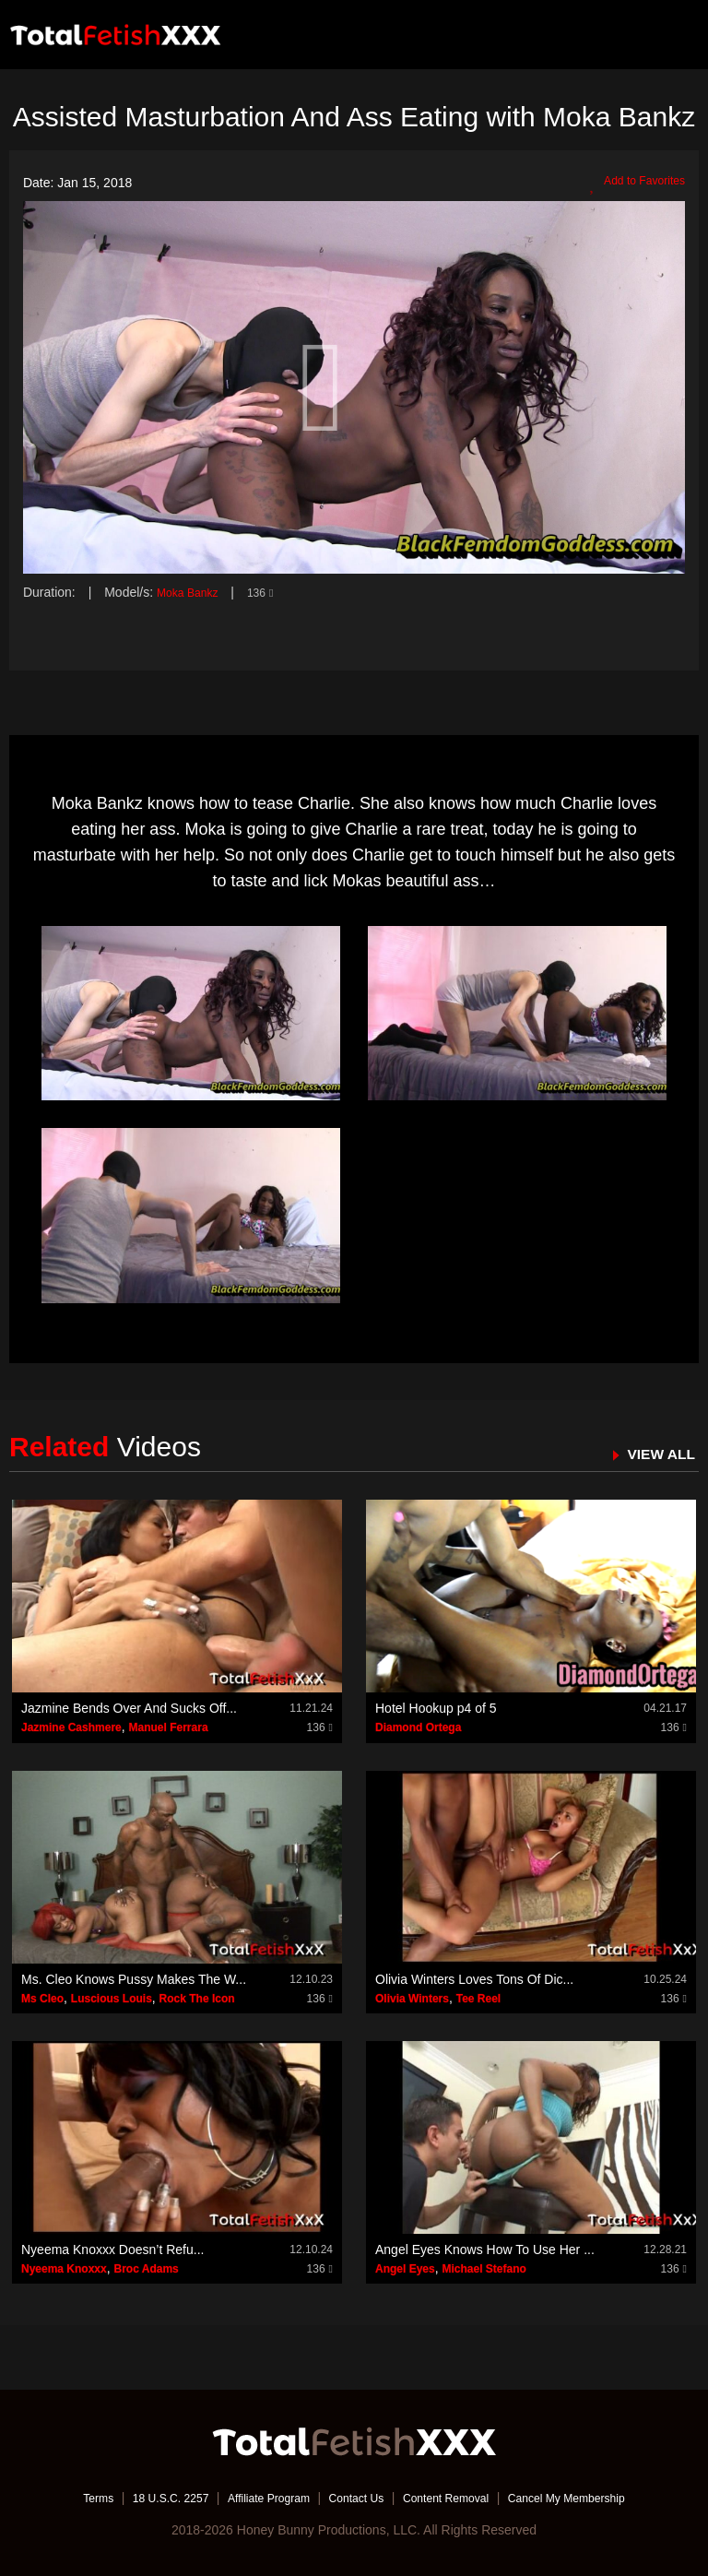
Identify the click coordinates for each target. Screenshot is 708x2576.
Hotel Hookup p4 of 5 (436, 1708)
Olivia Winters (412, 1997)
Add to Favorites (630, 183)
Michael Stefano (483, 2268)
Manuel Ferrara (168, 1727)
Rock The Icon (197, 1997)
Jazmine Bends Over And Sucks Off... (129, 1708)
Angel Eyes (405, 2268)
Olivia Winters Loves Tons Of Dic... (474, 1978)
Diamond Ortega (418, 1727)
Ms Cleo (42, 1997)
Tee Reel (478, 1997)
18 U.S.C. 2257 (144, 2497)
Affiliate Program (255, 2497)
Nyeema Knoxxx (64, 2268)
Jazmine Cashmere (71, 1727)
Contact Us (355, 2497)
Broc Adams (146, 2268)
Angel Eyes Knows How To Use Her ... (485, 2249)
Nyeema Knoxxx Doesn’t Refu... (112, 2249)
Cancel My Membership (594, 2497)
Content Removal (457, 2497)
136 (271, 592)
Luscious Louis (111, 1997)
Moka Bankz (192, 592)
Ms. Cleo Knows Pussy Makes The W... (133, 1978)
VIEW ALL (656, 1452)
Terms (63, 2497)
